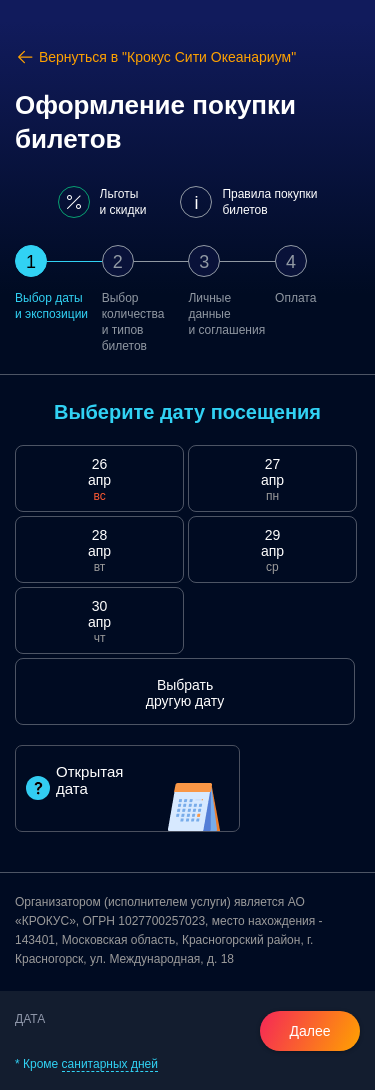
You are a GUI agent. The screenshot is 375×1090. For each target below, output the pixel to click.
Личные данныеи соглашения (226, 314)
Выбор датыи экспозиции (51, 306)
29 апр (272, 551)
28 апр (99, 551)
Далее (309, 1031)
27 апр (272, 480)
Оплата (295, 298)
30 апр (99, 622)
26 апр (99, 480)
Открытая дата (74, 782)
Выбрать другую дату (185, 693)
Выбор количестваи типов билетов (133, 322)
